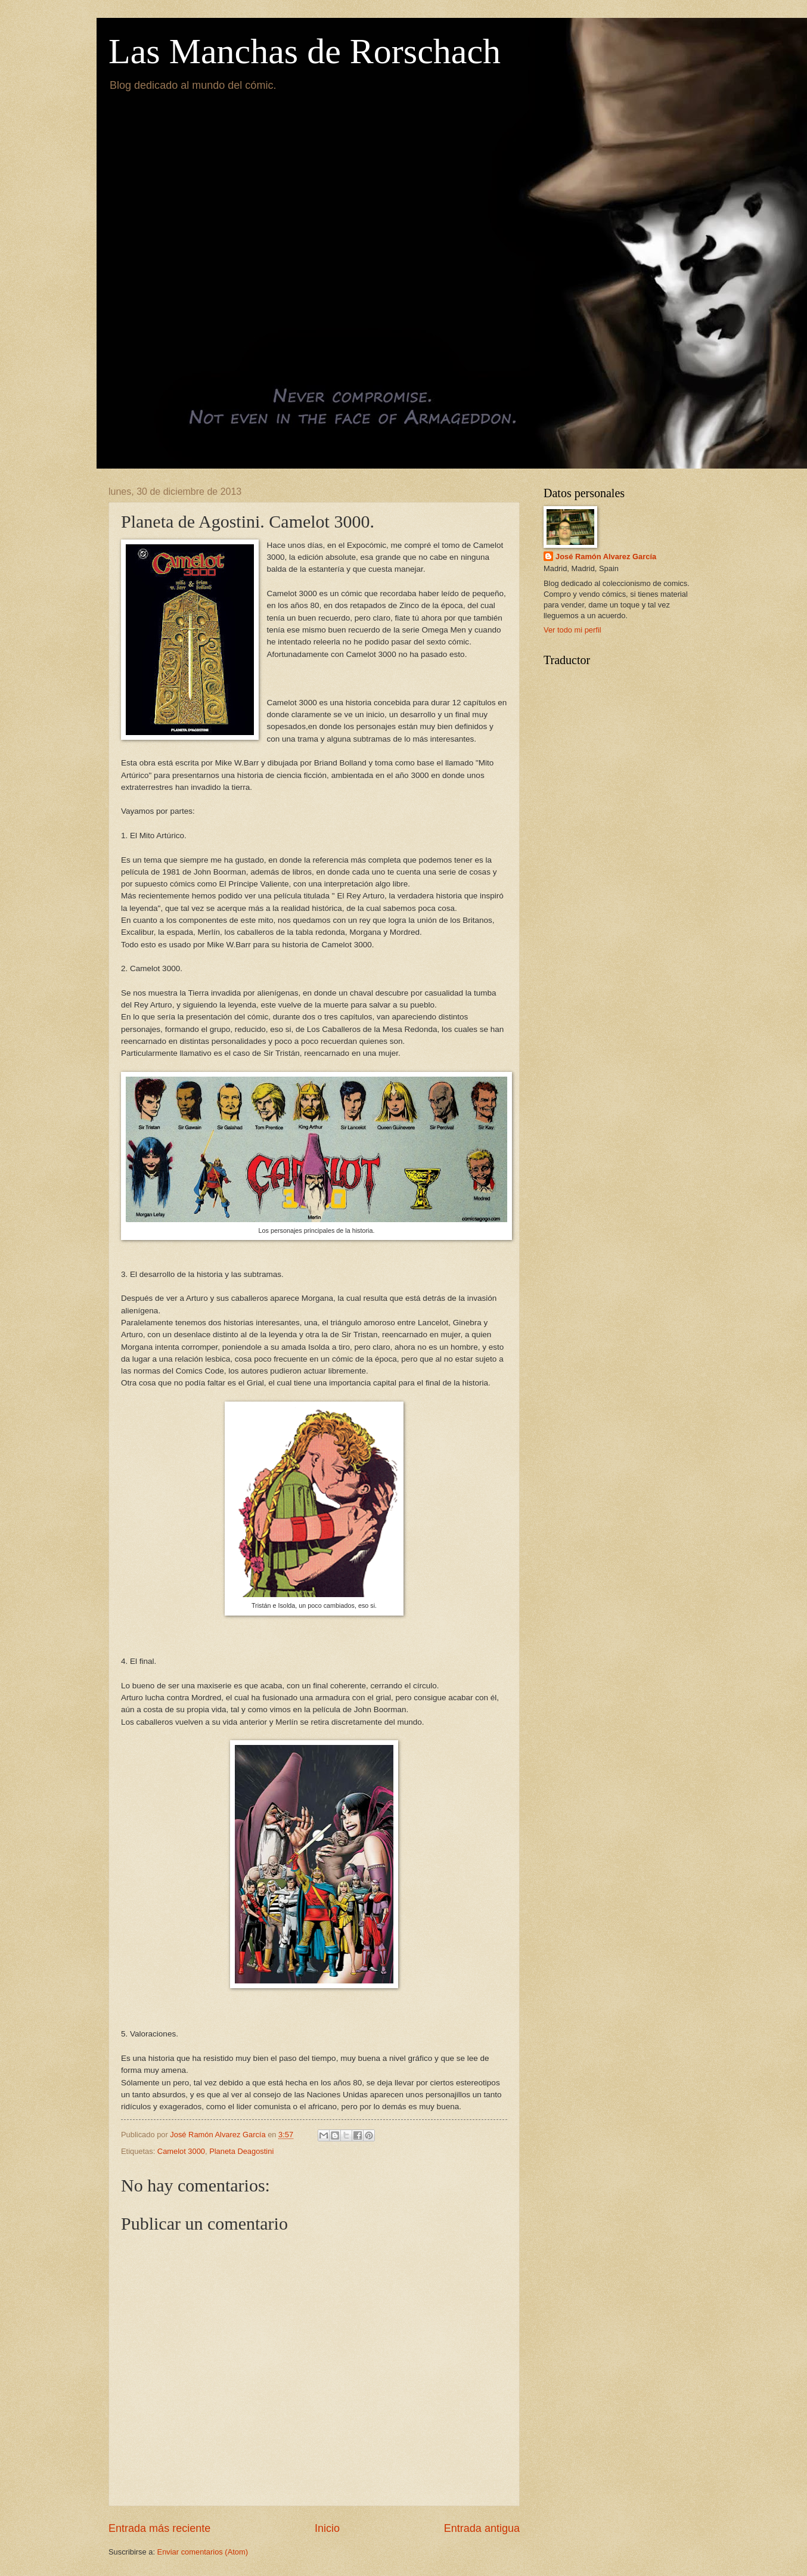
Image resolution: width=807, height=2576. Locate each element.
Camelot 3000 (181, 2151)
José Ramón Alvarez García (605, 556)
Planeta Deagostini (241, 2151)
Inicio (327, 2528)
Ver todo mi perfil (572, 629)
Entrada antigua (482, 2528)
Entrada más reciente (159, 2528)
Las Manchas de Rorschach (304, 51)
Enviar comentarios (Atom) (202, 2551)
